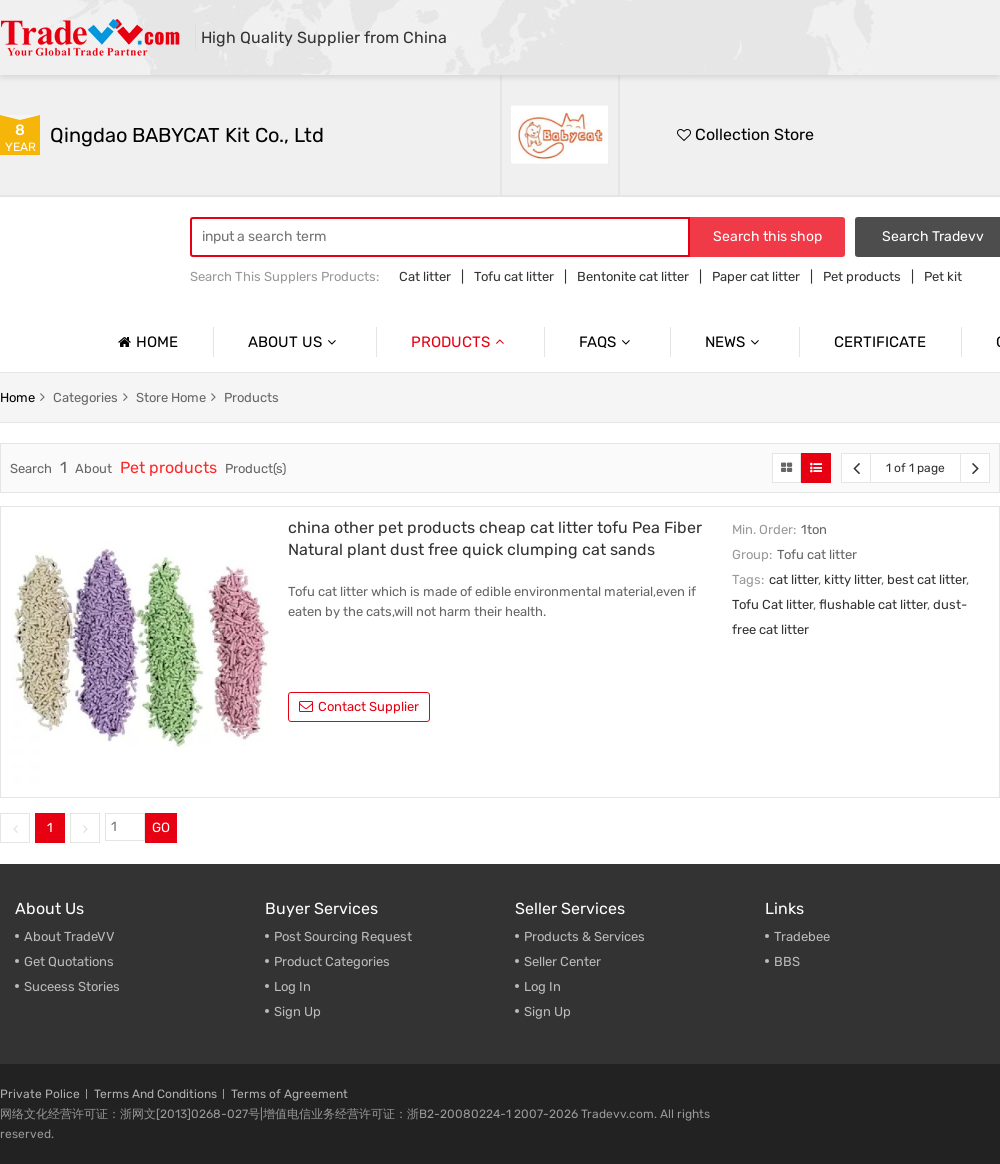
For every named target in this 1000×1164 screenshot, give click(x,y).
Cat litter (425, 276)
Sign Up (297, 1011)
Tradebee (802, 936)
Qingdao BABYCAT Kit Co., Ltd (187, 135)
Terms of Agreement (289, 1094)
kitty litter (852, 579)
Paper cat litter (756, 276)
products (251, 397)
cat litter (793, 579)
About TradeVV (69, 936)
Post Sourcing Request (343, 936)
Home (145, 342)
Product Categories (332, 961)
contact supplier (359, 706)
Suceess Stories (72, 986)
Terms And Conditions (155, 1094)
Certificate (880, 342)
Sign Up (547, 1011)
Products (460, 342)
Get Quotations (69, 961)
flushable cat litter (873, 604)
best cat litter (926, 579)
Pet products (862, 276)
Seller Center (562, 961)
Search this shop (767, 236)
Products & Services (584, 936)
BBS (787, 961)
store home (171, 397)
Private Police (40, 1094)
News (734, 342)
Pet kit (943, 276)
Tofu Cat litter (772, 604)
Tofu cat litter (514, 276)
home (17, 397)
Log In (292, 986)
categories (85, 397)
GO (161, 827)
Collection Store (745, 134)
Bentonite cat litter (633, 276)
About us (294, 342)
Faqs (607, 342)
